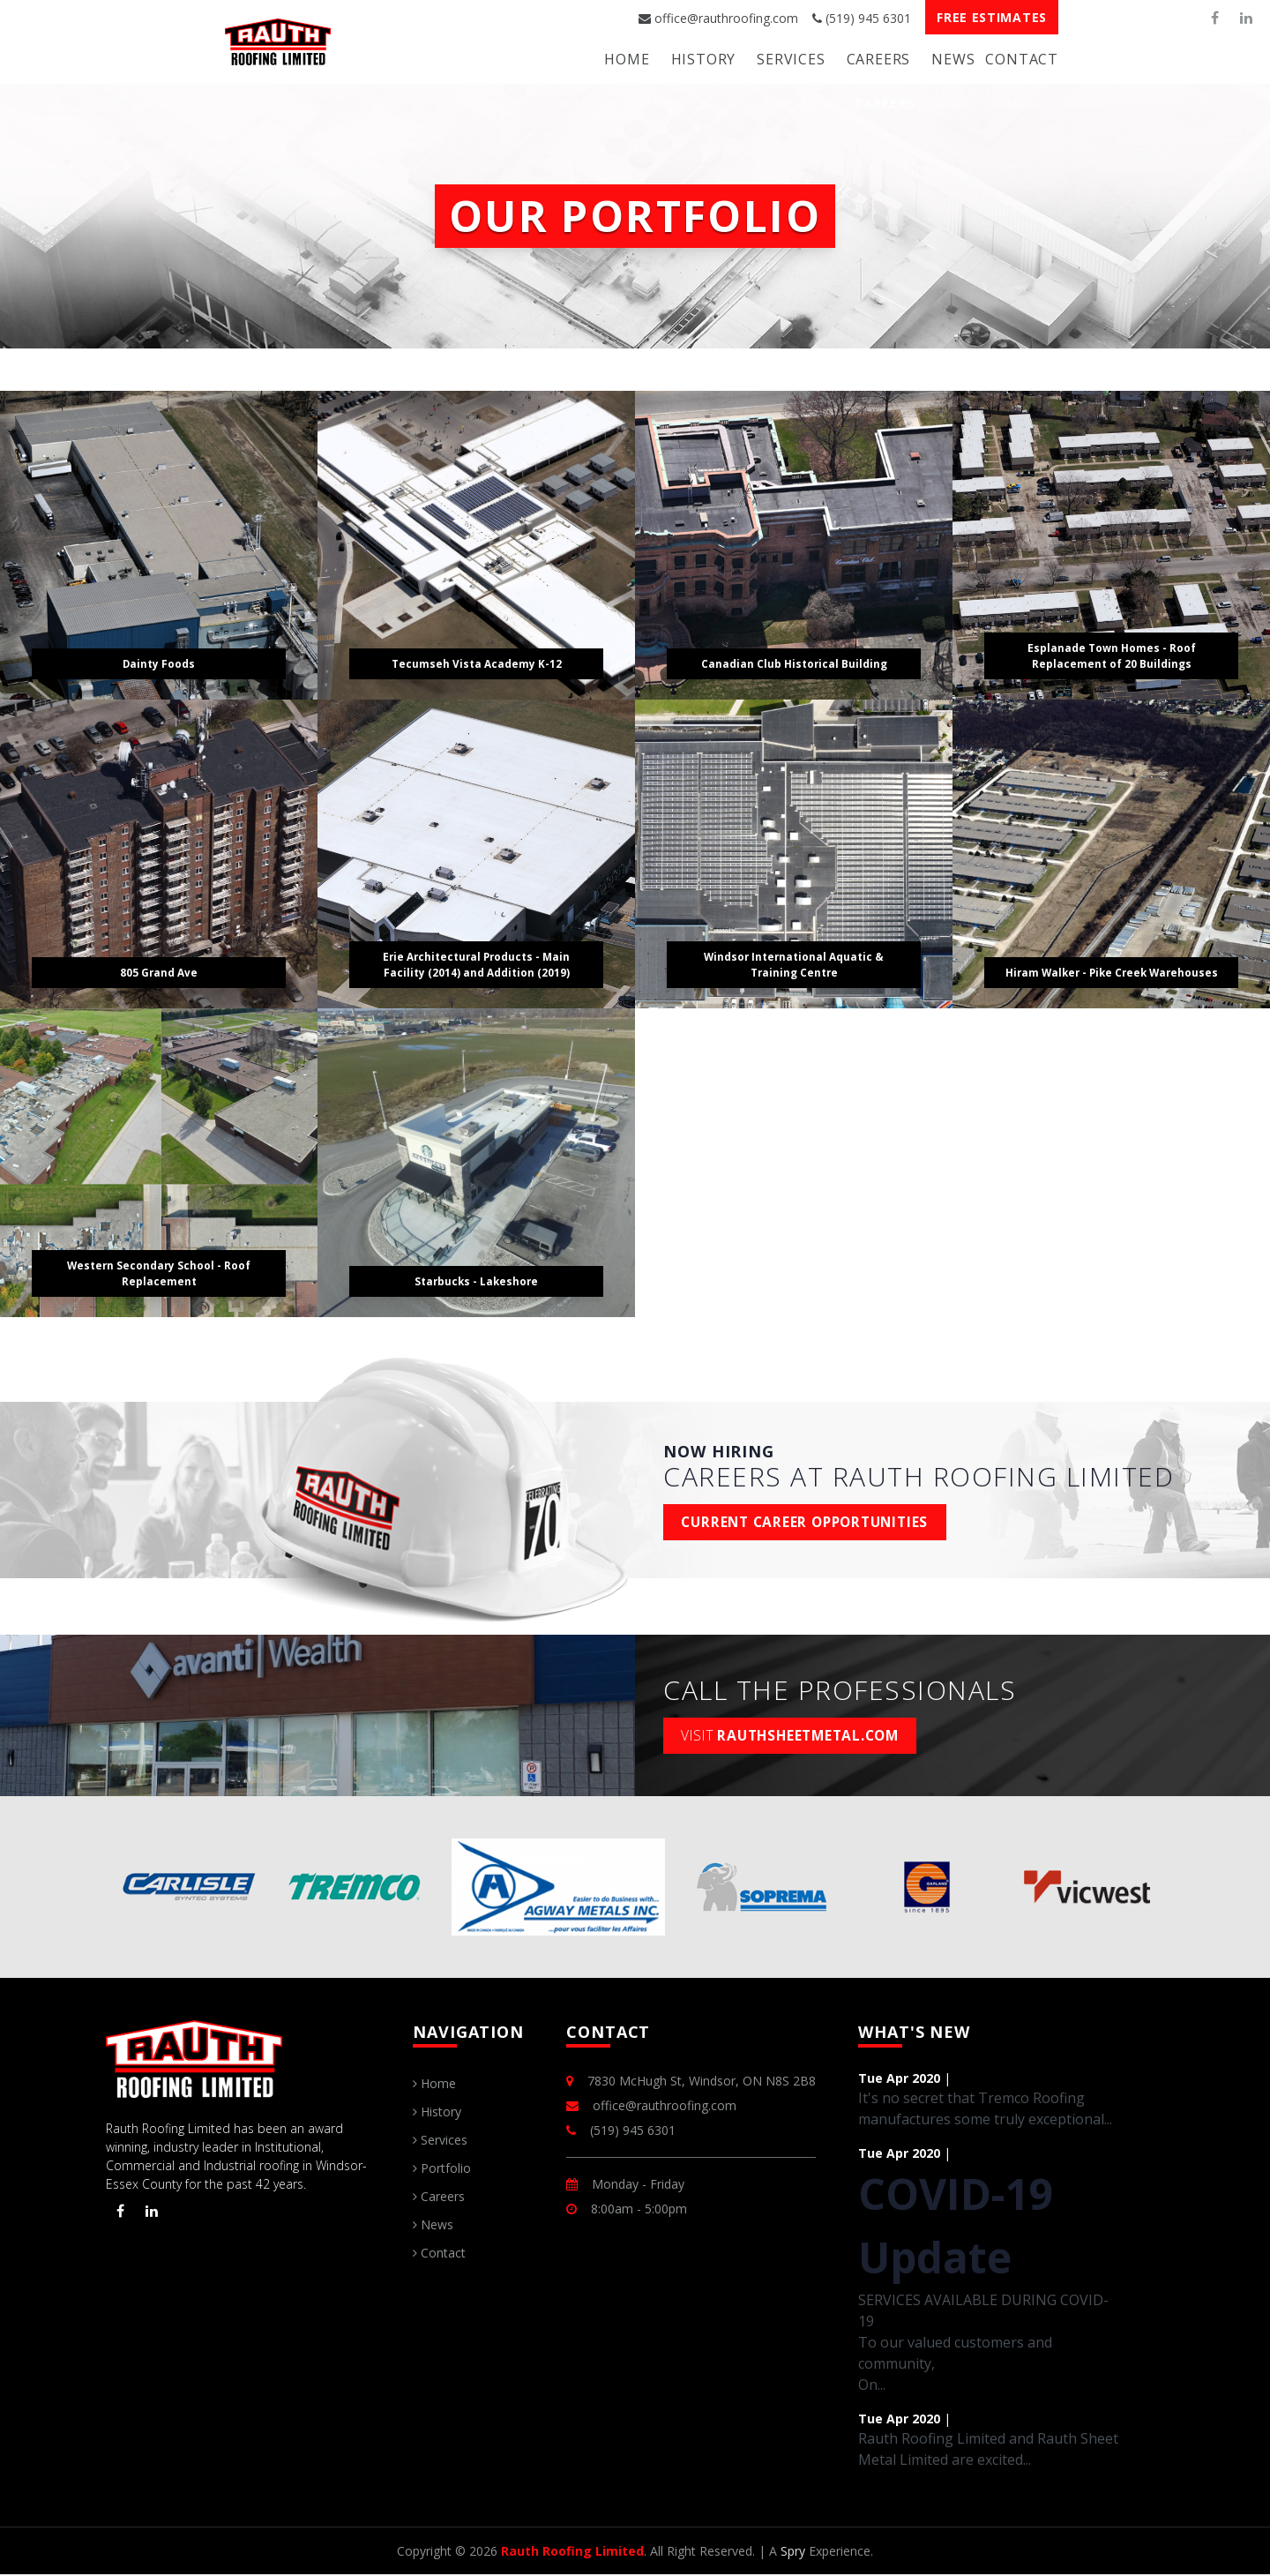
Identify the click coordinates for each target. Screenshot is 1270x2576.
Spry (793, 2552)
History (703, 59)
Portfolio (442, 2169)
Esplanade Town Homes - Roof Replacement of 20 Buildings (1111, 654)
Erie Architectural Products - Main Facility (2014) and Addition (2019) (476, 962)
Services (791, 59)
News (953, 59)
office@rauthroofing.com (718, 18)
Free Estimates (992, 17)
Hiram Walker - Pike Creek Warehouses (1111, 962)
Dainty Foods (159, 662)
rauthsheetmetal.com (797, 1736)
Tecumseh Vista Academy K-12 (477, 662)
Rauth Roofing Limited (572, 2552)
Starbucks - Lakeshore (476, 1279)
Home (626, 59)
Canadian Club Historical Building (793, 662)
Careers (879, 59)
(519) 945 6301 (861, 18)
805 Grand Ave (159, 970)
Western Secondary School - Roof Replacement (159, 1271)
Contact (1021, 59)
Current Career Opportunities (811, 1522)
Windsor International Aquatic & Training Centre (794, 962)
